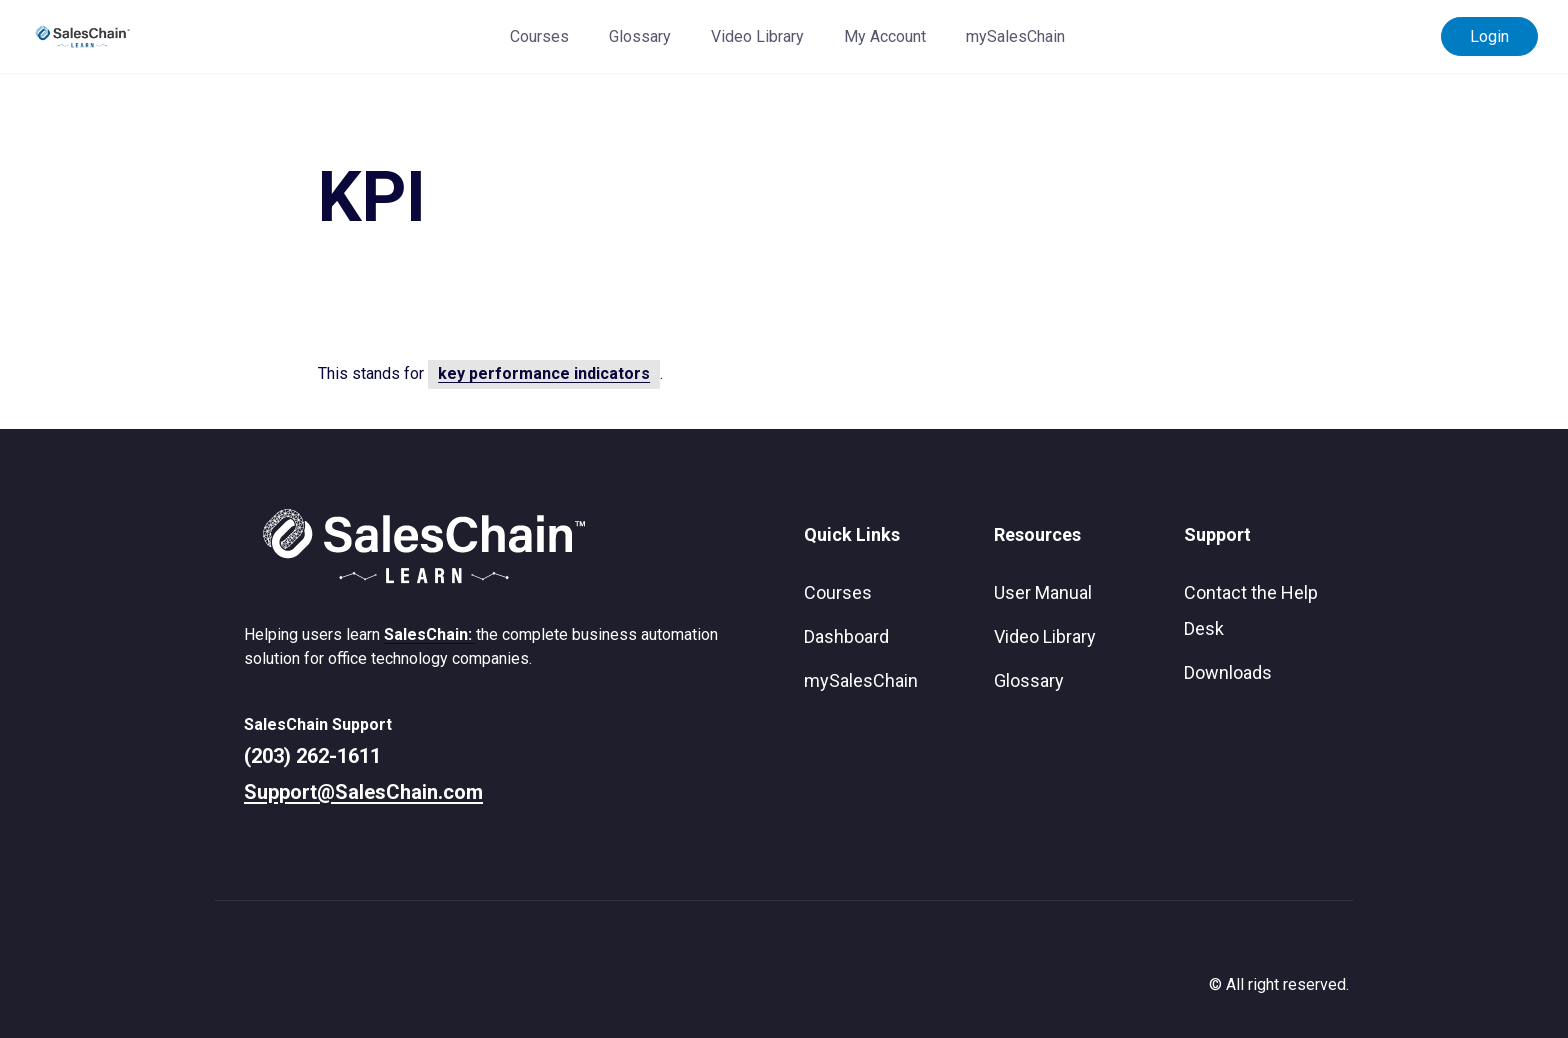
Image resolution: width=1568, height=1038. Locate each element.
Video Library (757, 36)
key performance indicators (544, 373)
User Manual (1043, 592)
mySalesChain (1015, 36)
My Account (885, 36)
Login (1489, 36)
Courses (539, 36)
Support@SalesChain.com (363, 792)
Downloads (1228, 672)
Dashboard (846, 636)
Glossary (640, 36)
